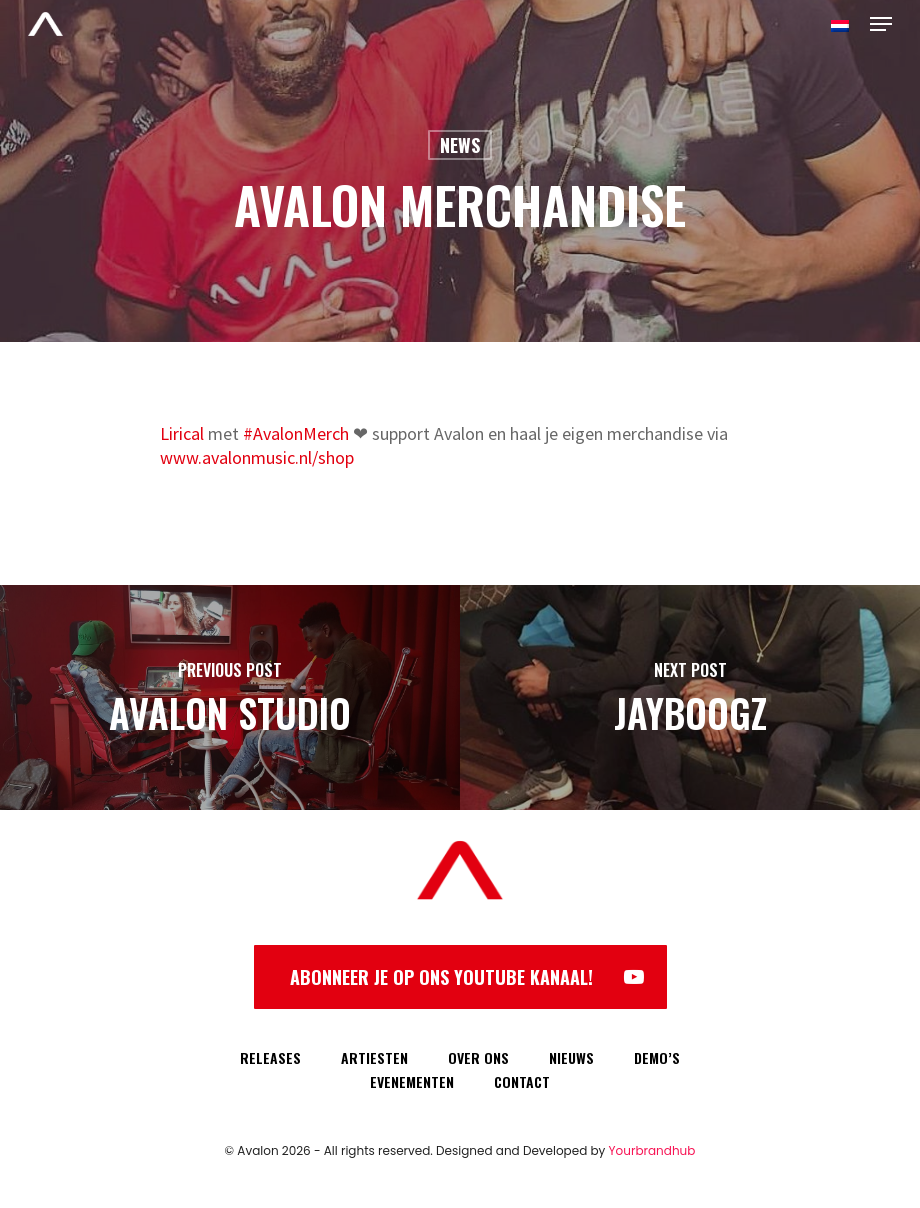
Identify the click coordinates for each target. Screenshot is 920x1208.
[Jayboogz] (690, 697)
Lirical (182, 433)
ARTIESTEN (374, 1057)
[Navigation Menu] (881, 24)
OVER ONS (478, 1057)
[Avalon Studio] (230, 697)
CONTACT (522, 1081)
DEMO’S (657, 1057)
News (460, 145)
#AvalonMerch (296, 433)
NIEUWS (571, 1057)
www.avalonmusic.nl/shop (257, 457)
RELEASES (270, 1057)
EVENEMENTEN (412, 1081)
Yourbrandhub (652, 1150)
